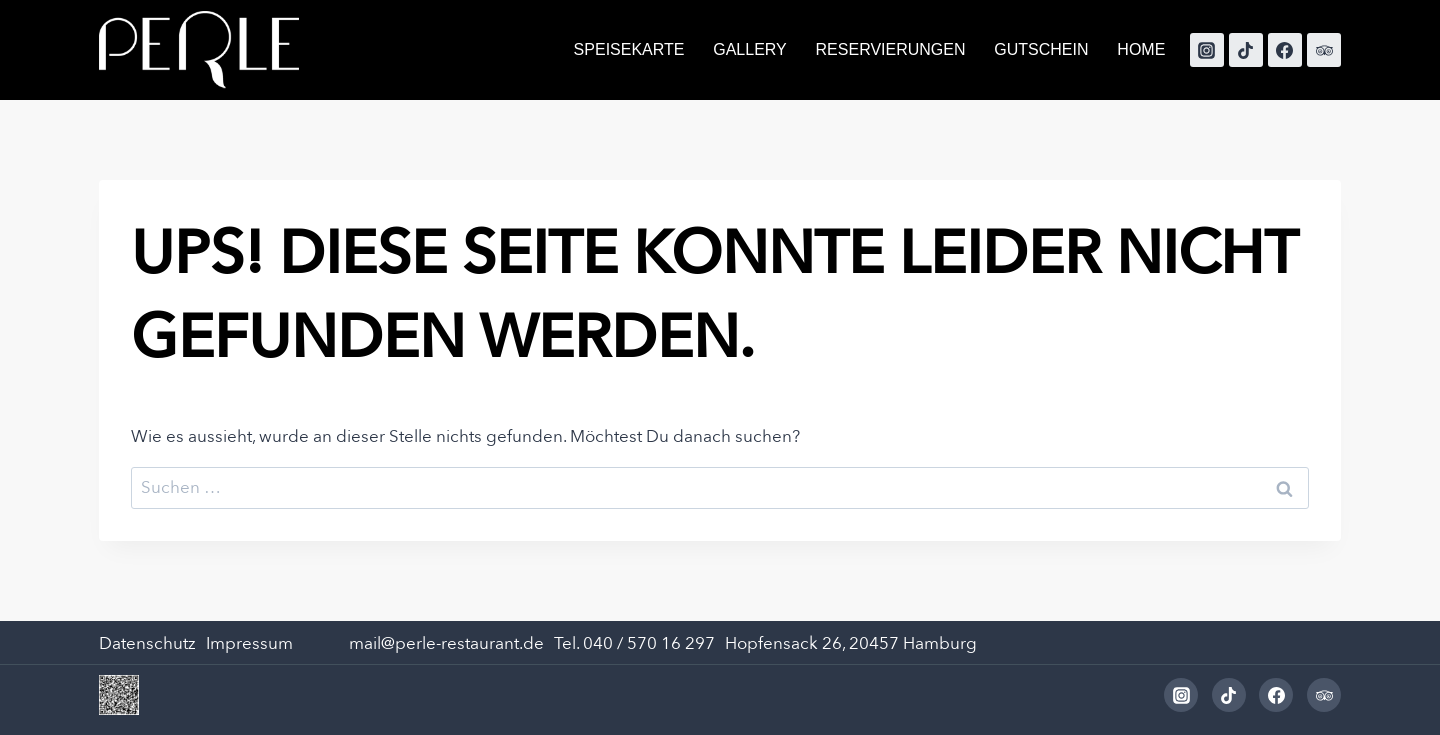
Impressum (249, 643)
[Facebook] (1285, 50)
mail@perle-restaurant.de (446, 643)
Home (1141, 49)
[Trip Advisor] (1324, 50)
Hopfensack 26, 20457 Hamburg (851, 643)
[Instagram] (1207, 50)
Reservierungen (891, 49)
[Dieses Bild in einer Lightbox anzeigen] (119, 695)
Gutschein (1041, 49)
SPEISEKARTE (629, 49)
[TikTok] (1246, 50)
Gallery (750, 49)
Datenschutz (147, 643)
